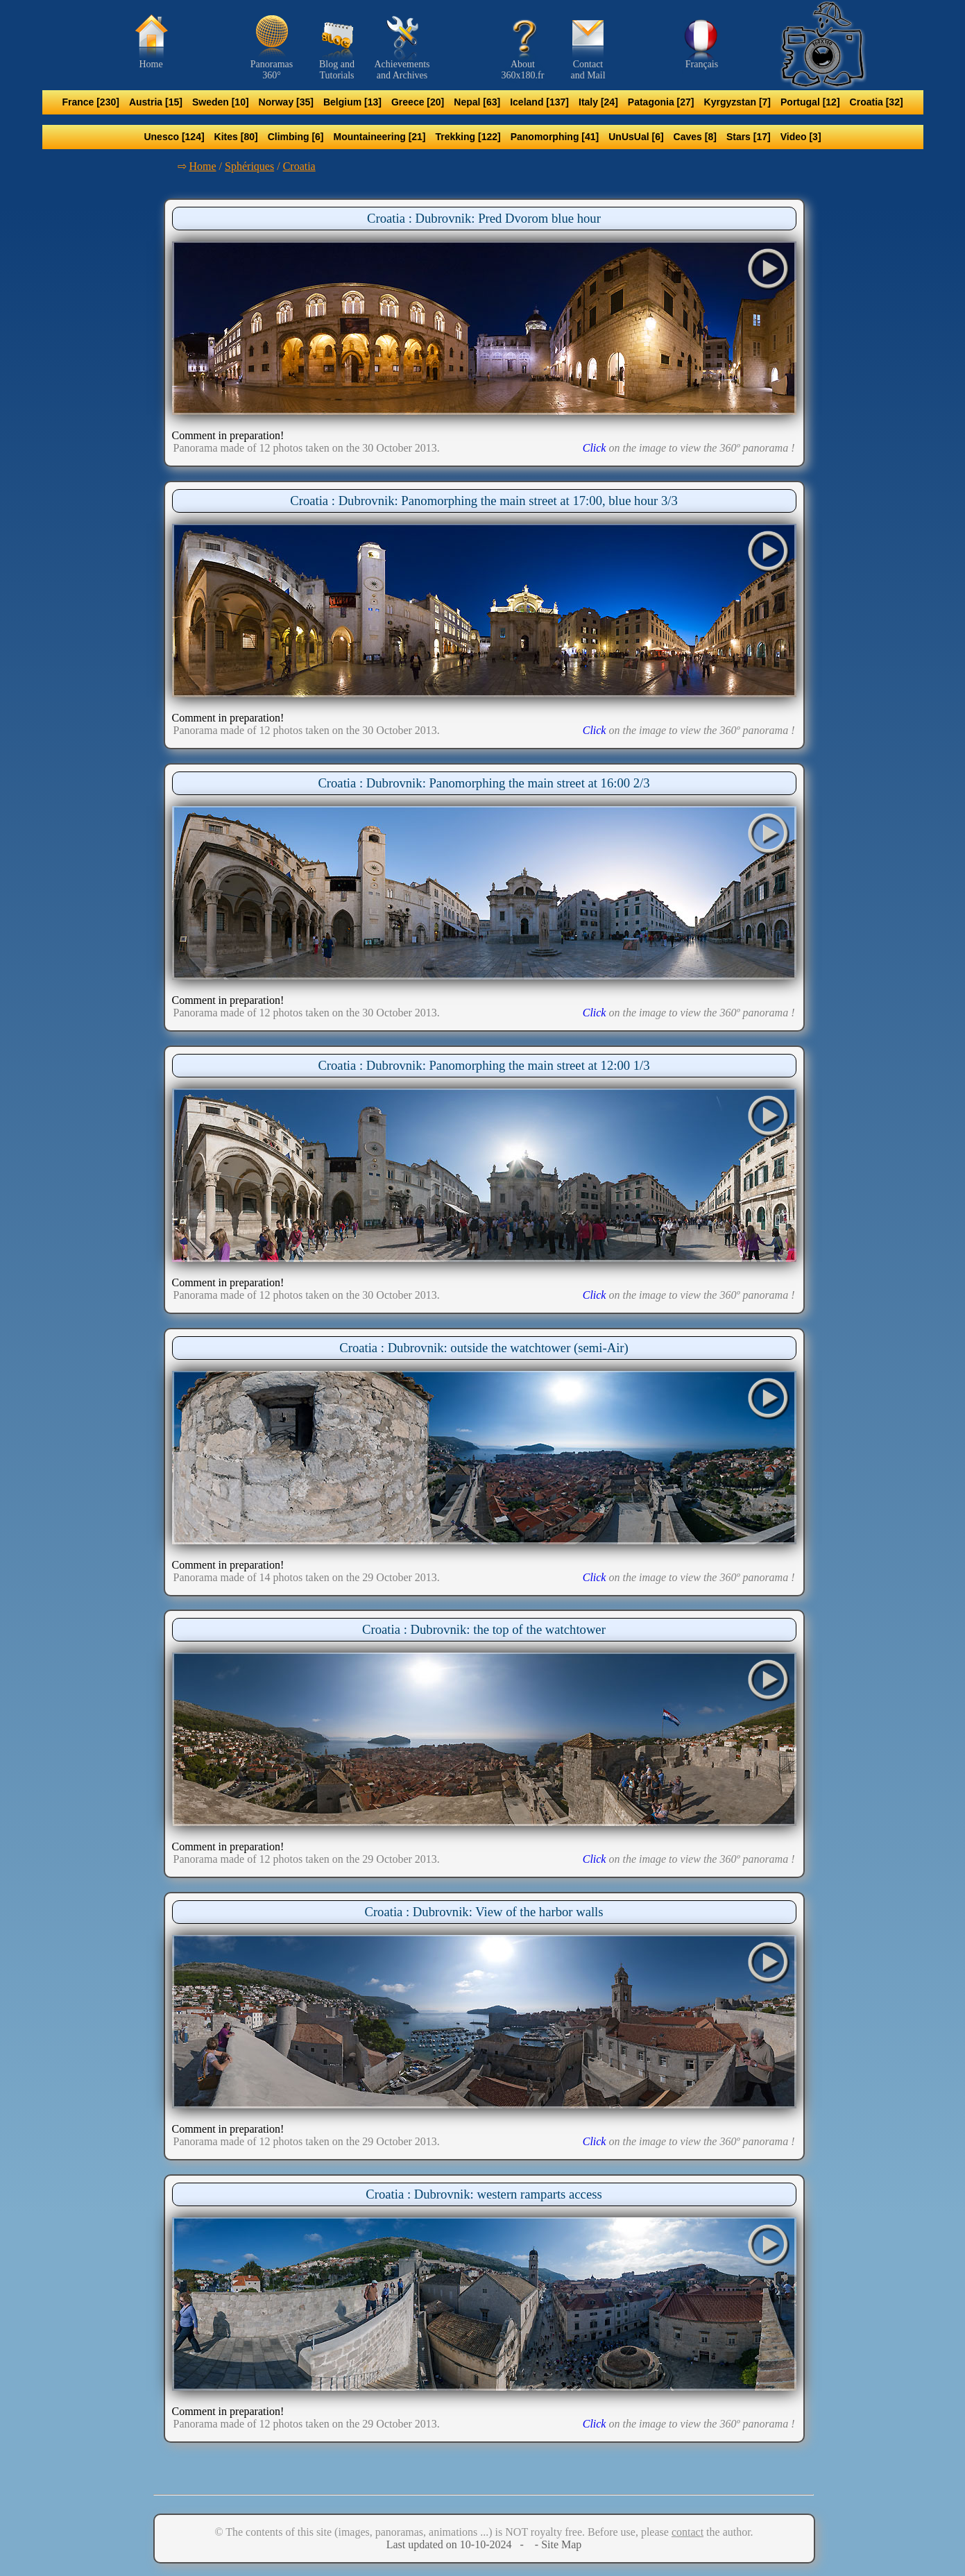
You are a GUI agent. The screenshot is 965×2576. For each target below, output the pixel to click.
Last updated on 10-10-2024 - (459, 2544)
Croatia (299, 166)
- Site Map (557, 2544)
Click (594, 448)
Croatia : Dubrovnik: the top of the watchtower (484, 1629)
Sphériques (249, 166)
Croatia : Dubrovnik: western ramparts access (483, 2194)
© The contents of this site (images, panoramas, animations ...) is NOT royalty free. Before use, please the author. (483, 2532)
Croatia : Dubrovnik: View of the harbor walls (483, 1911)
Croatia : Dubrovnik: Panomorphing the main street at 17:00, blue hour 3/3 (484, 500)
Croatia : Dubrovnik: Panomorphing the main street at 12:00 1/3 (483, 1065)
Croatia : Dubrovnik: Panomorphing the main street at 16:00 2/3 (483, 783)
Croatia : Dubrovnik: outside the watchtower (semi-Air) (484, 1347)
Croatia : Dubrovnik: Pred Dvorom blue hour (484, 218)
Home (202, 166)
